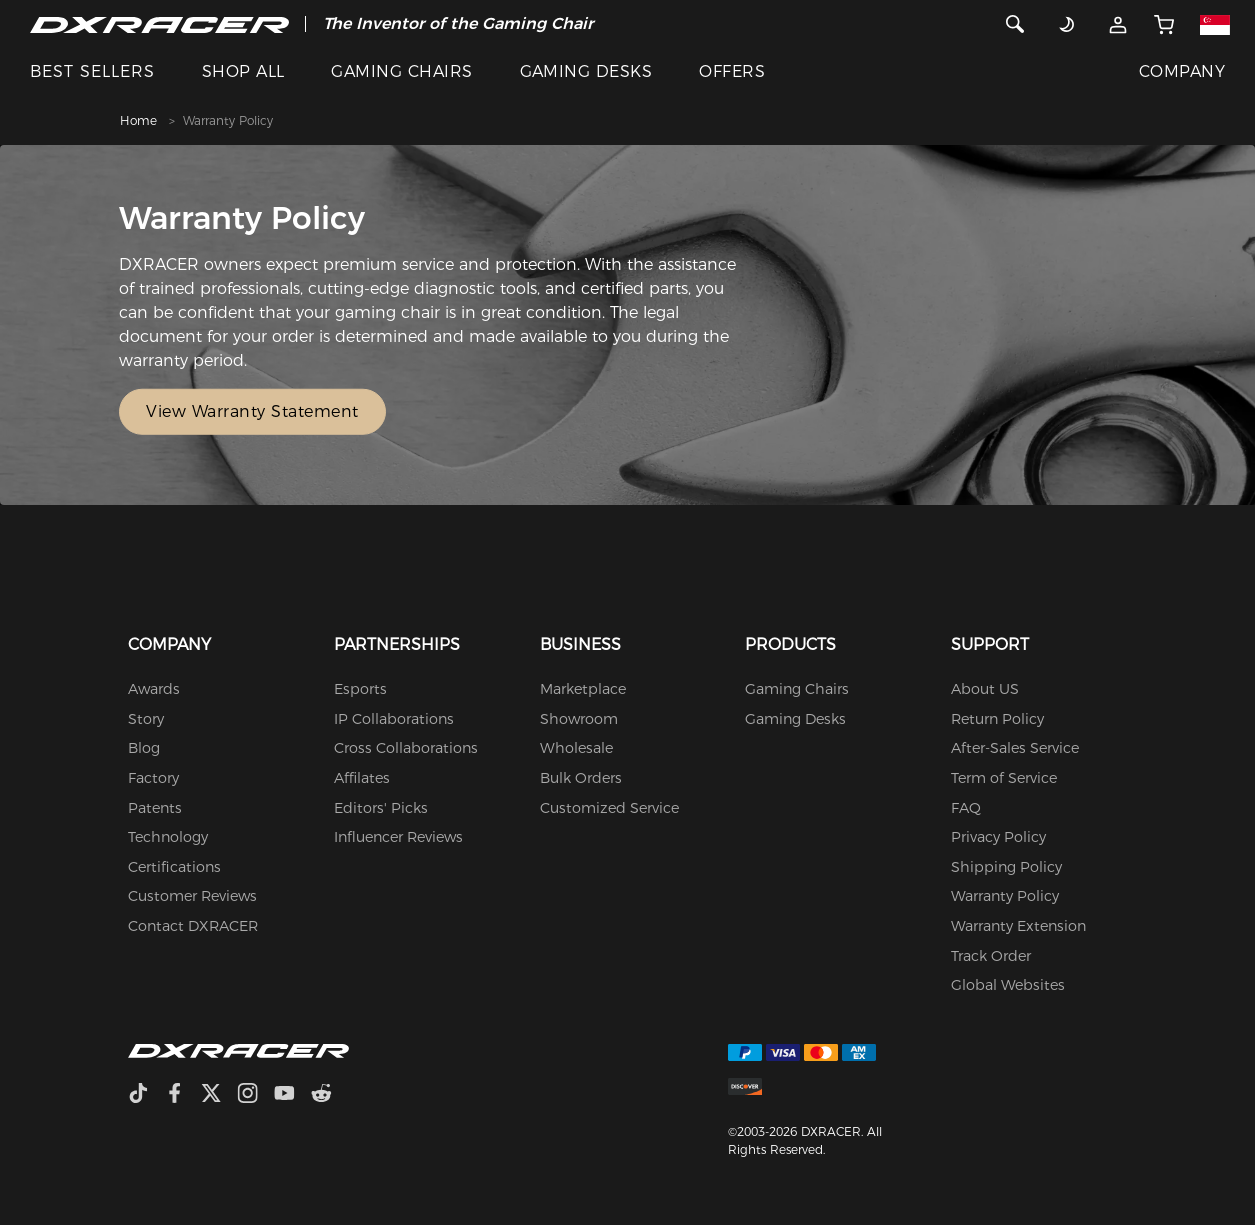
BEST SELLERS (92, 71)
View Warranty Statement (252, 411)
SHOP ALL (243, 71)
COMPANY (1182, 71)
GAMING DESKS (586, 71)
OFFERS (732, 71)
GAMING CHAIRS (401, 71)
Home (138, 120)
